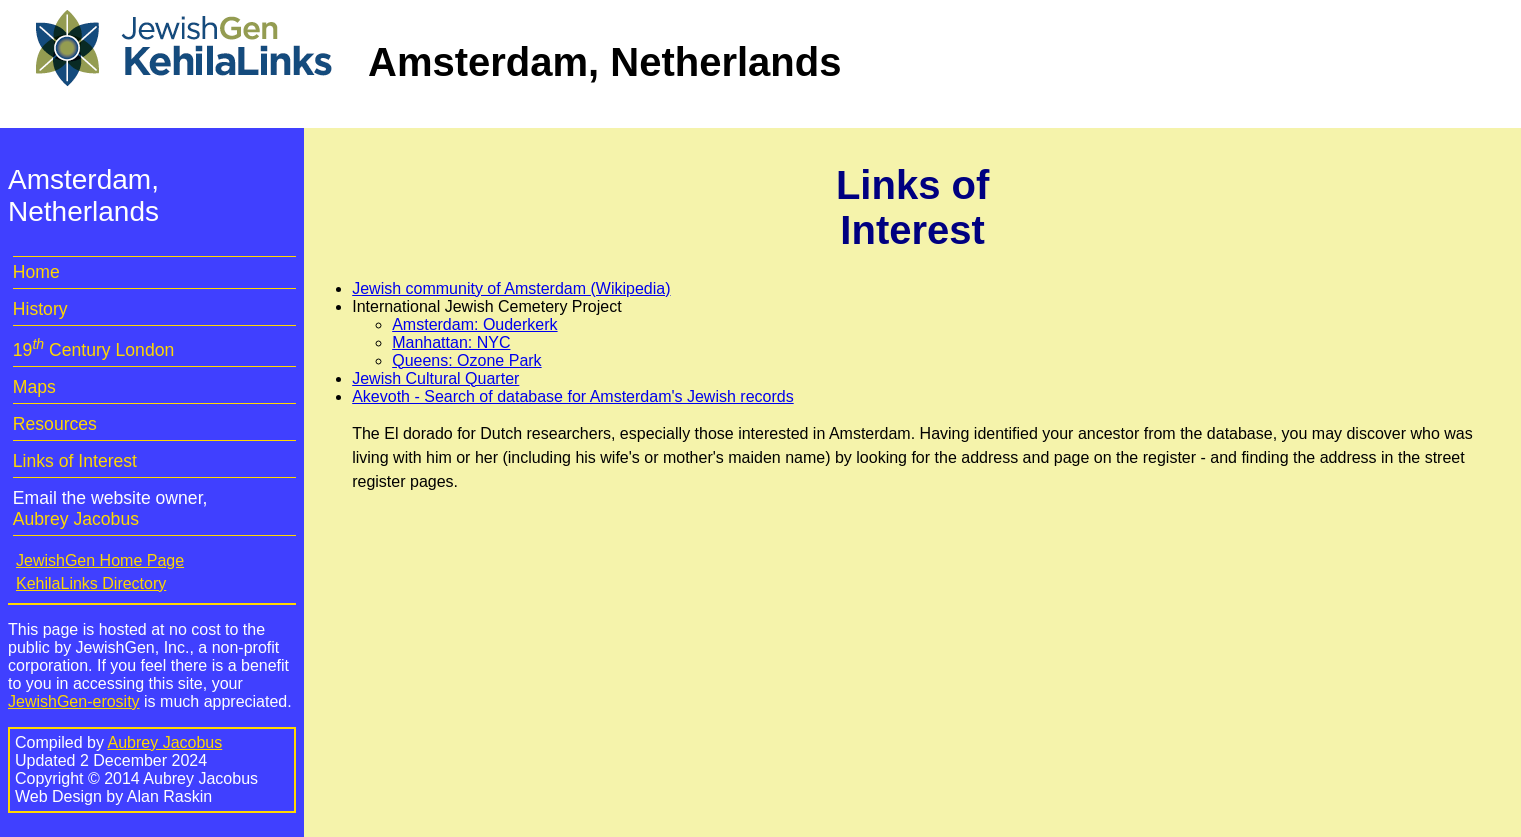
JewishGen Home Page (100, 560)
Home (36, 272)
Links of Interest (75, 461)
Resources (55, 424)
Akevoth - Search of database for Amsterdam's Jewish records (572, 396)
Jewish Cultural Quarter (435, 378)
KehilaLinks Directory (91, 583)
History (40, 309)
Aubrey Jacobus (76, 519)
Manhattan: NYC (451, 342)
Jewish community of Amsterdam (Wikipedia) (511, 288)
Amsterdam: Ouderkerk (474, 324)
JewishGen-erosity (74, 701)
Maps (34, 387)
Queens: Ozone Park (466, 360)
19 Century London (93, 350)
